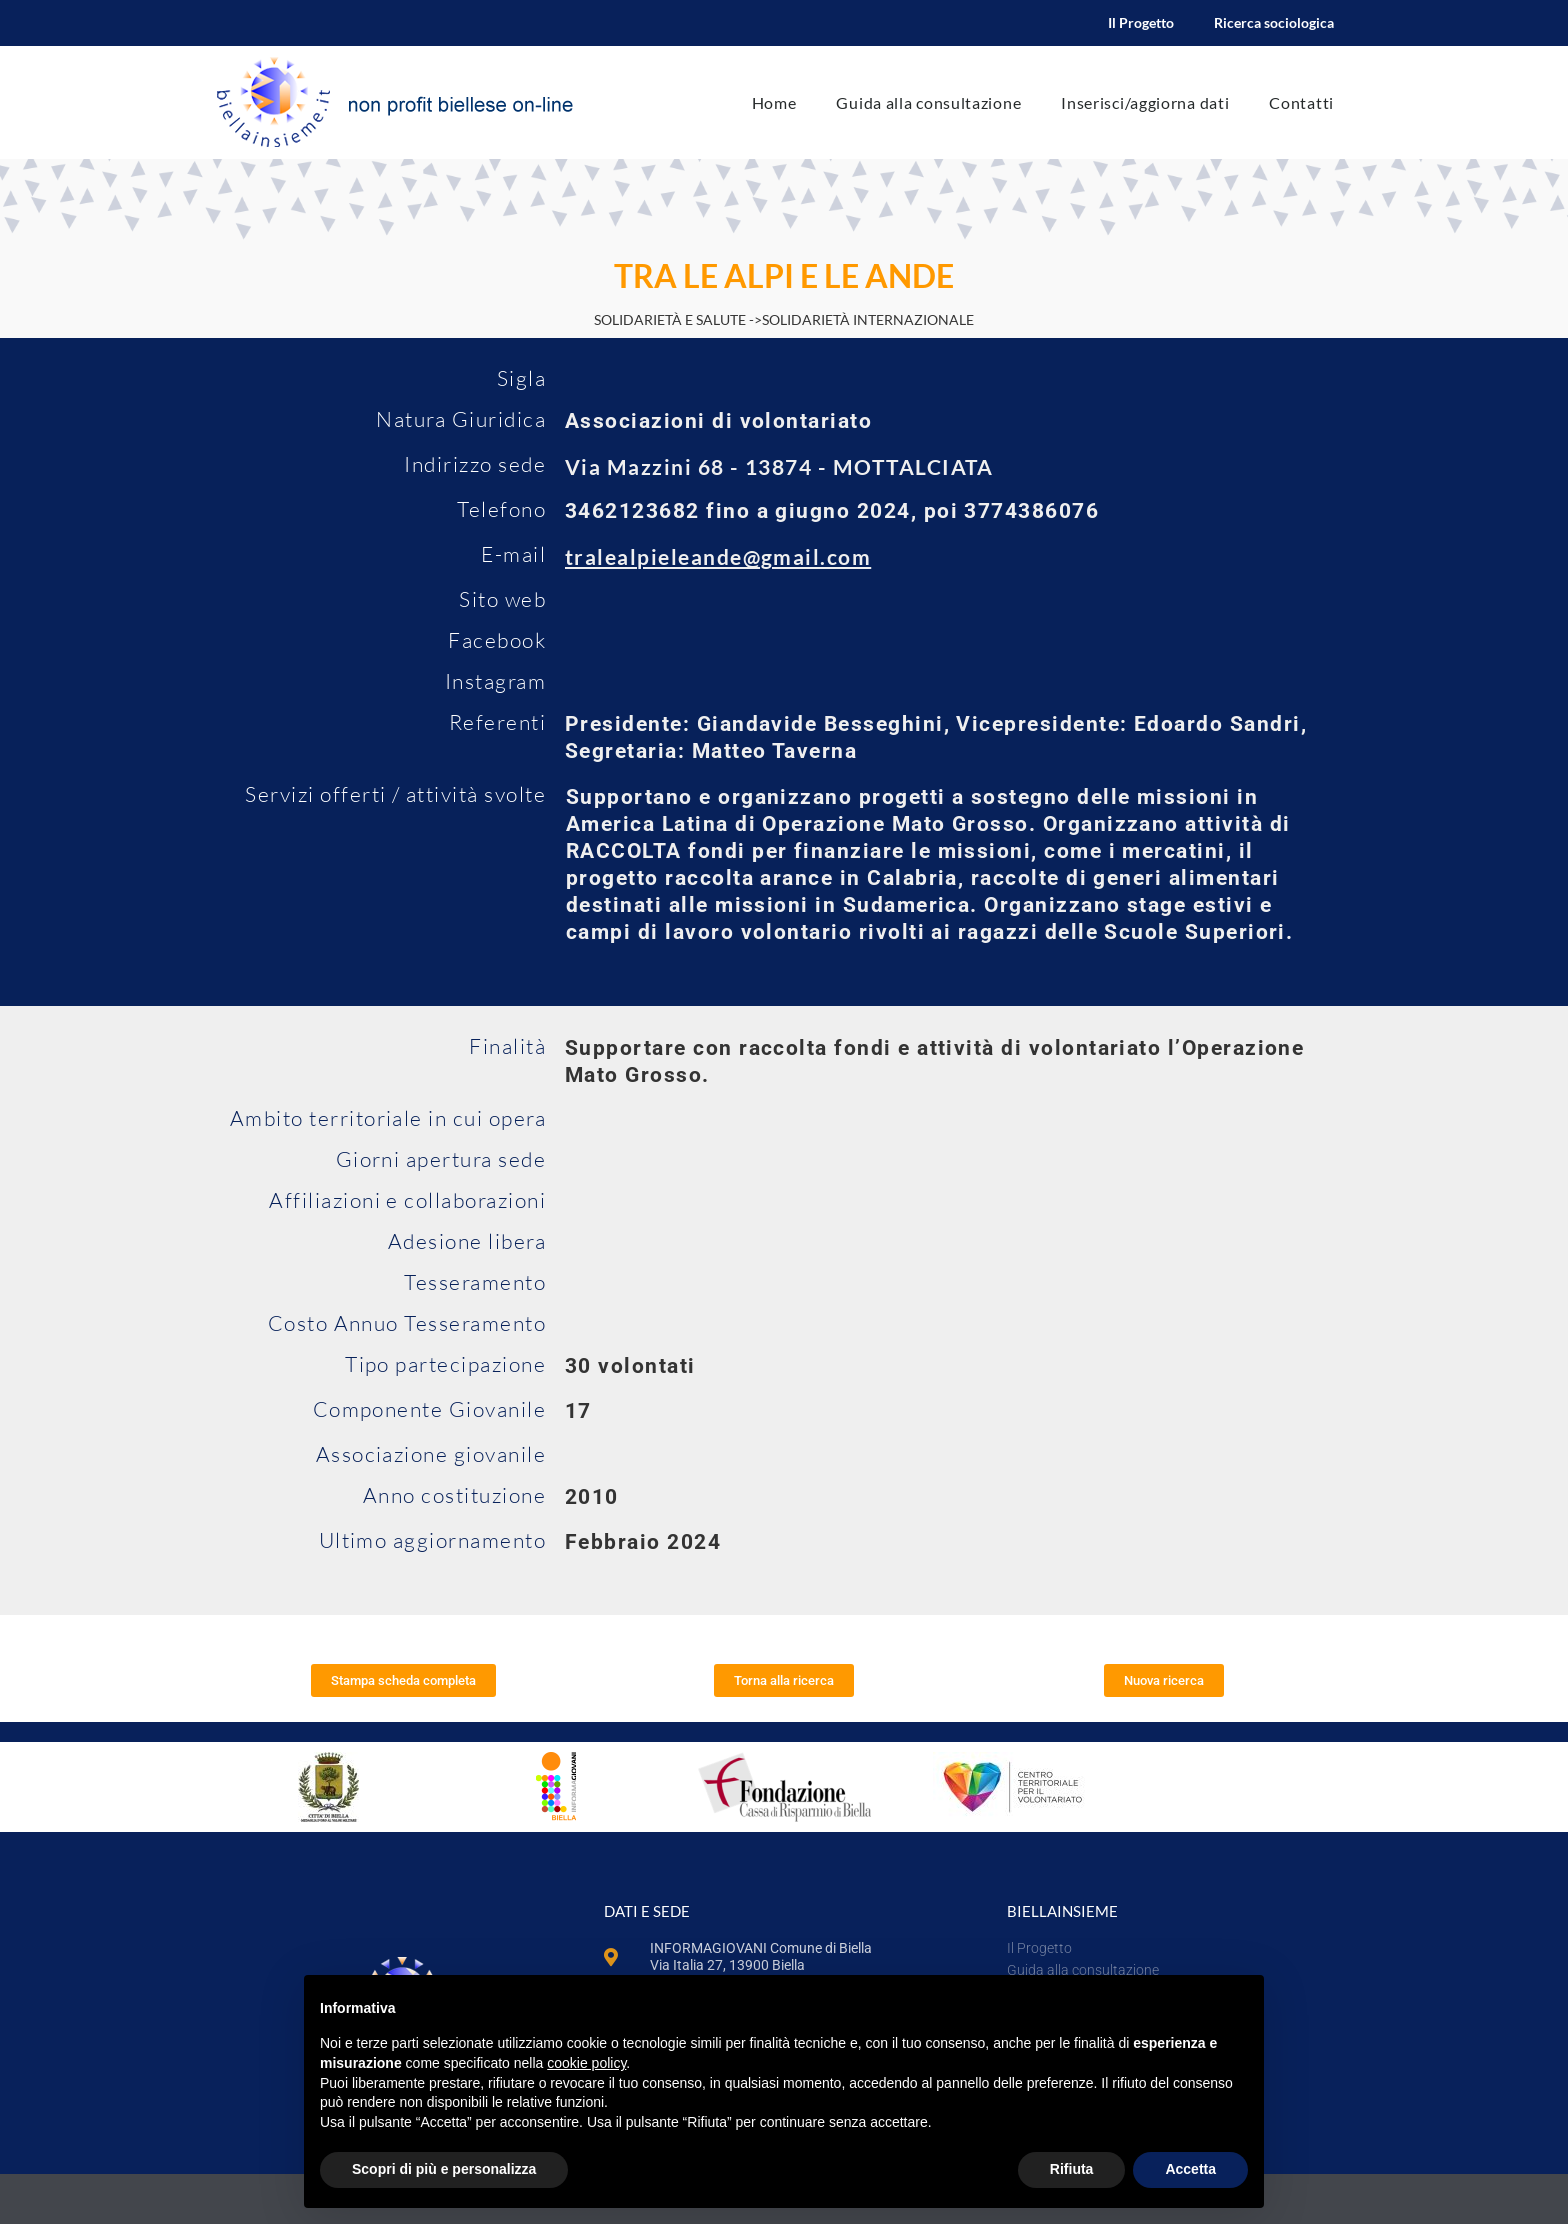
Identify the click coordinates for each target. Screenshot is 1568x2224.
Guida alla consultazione (928, 102)
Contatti (1301, 102)
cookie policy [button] (586, 2063)
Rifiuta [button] (1072, 2169)
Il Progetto (1141, 22)
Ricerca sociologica (1274, 22)
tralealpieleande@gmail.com (718, 556)
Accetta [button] (1190, 2169)
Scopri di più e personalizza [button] (444, 2169)
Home (774, 102)
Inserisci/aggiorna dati (1145, 102)
